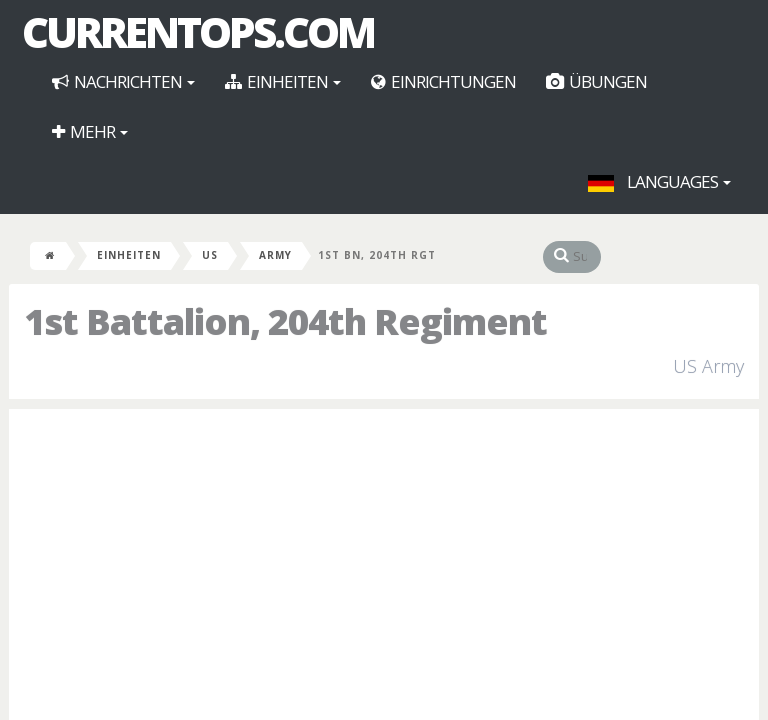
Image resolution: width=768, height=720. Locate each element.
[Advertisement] (384, 569)
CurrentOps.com (198, 32)
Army (275, 255)
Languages (659, 181)
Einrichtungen (443, 81)
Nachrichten (123, 81)
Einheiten (283, 81)
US (210, 255)
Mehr (90, 131)
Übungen (596, 81)
